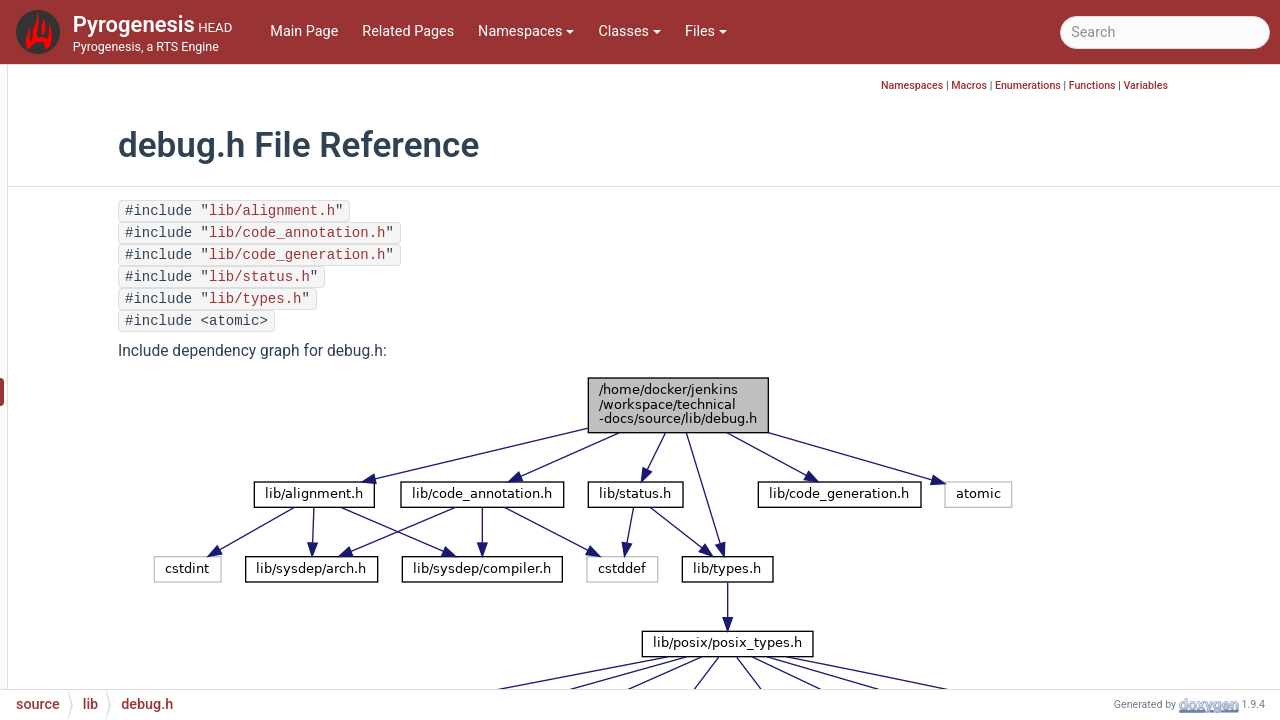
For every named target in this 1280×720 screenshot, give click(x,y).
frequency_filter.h (154, 571)
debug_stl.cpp (144, 421)
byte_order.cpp (147, 181)
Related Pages (408, 31)
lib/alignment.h (420, 211)
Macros (1065, 85)
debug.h (126, 391)
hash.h (121, 601)
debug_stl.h (137, 451)
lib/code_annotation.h (445, 233)
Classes (629, 31)
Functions (1188, 85)
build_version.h (148, 151)
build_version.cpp (156, 121)
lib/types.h (403, 299)
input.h (122, 661)
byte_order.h (139, 211)
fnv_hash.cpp (142, 481)
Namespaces (526, 31)
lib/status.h (407, 277)
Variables (1241, 85)
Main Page (304, 31)
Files (706, 31)
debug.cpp (133, 361)
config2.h (130, 331)
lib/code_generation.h (445, 255)
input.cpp (130, 631)
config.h (125, 301)
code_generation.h (159, 271)
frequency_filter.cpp (162, 541)
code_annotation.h (159, 241)
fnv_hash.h (134, 511)
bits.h (117, 91)
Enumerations (1124, 85)
